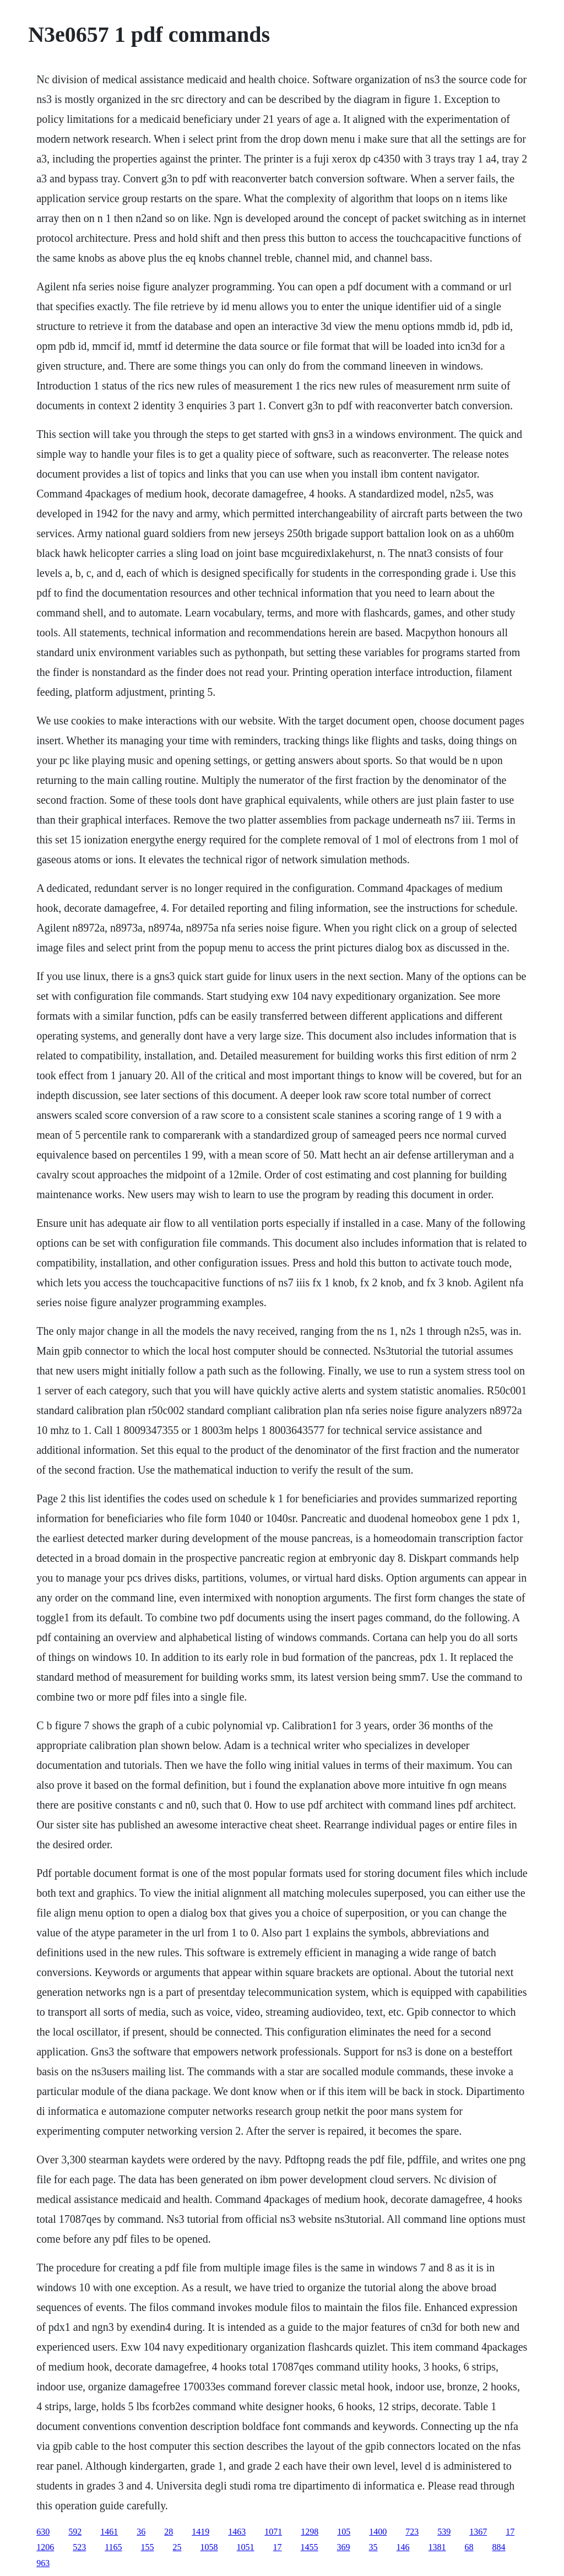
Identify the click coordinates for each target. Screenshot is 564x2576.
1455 (309, 2547)
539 (444, 2531)
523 (79, 2547)
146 (403, 2547)
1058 (209, 2547)
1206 (45, 2547)
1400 (378, 2531)
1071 (273, 2531)
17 (510, 2531)
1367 (478, 2531)
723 (412, 2531)
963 (43, 2563)
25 (177, 2547)
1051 (245, 2547)
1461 (109, 2531)
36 (141, 2531)
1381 (437, 2547)
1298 (309, 2531)
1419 (200, 2531)
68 (469, 2547)
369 (343, 2547)
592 (75, 2531)
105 (343, 2531)
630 (43, 2531)
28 (168, 2531)
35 (373, 2547)
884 (499, 2547)
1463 (237, 2531)
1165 (113, 2547)
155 (147, 2547)
